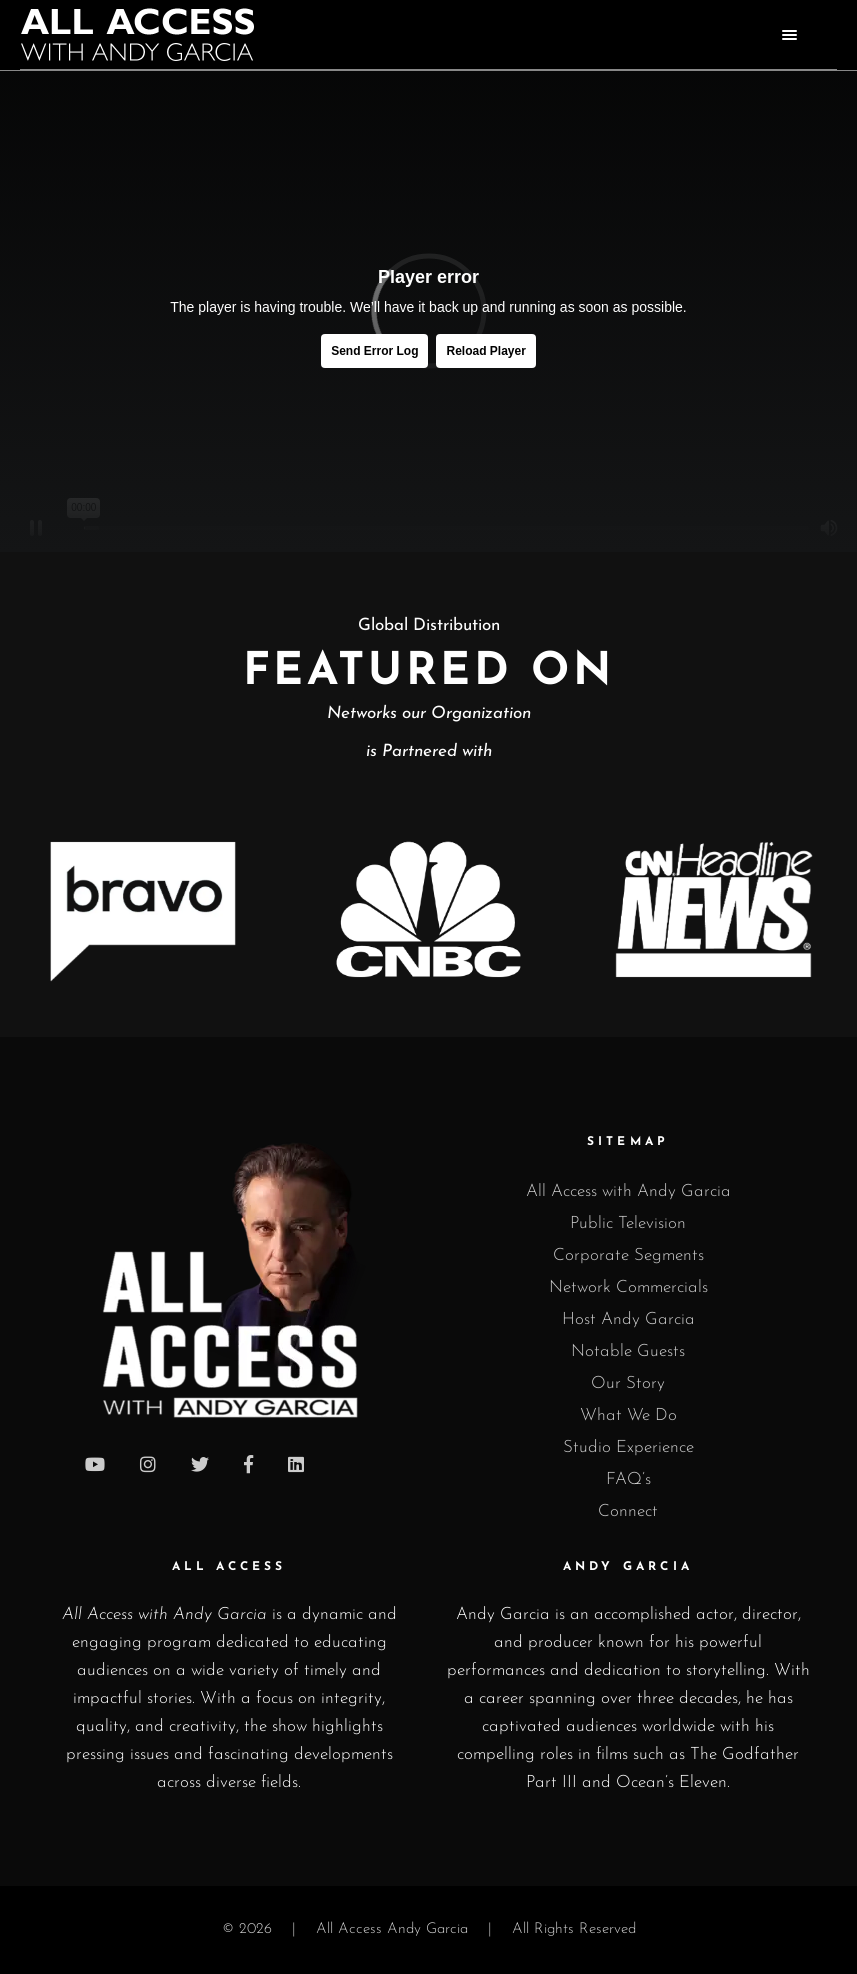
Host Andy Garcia (628, 1319)
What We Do (628, 1415)
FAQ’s (628, 1479)
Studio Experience (628, 1447)
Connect (628, 1511)
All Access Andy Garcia (392, 1929)
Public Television (628, 1223)
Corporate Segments (628, 1255)
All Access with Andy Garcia (628, 1191)
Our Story (628, 1383)
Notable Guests (628, 1351)
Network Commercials (628, 1287)
